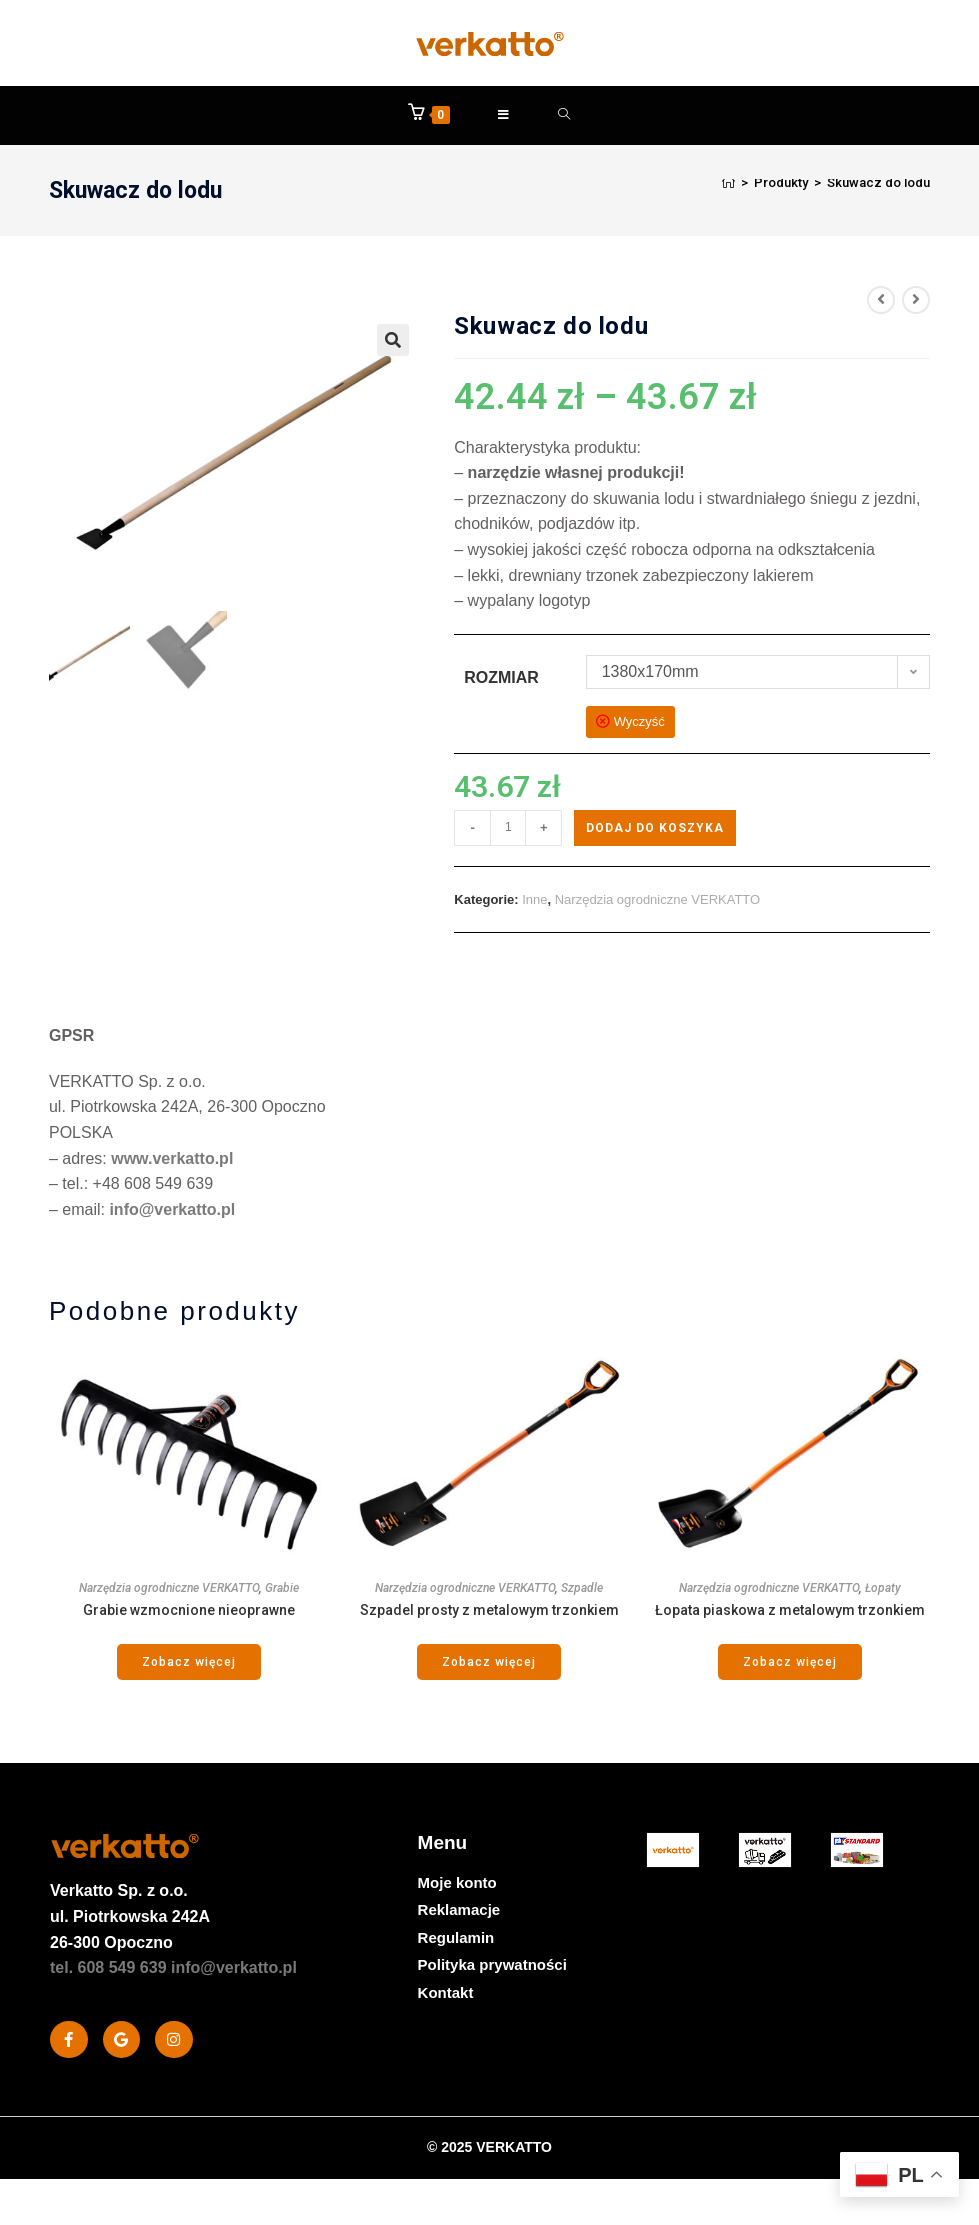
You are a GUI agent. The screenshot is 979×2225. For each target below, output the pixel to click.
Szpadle (582, 1589)
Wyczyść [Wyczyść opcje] (639, 723)
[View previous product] (881, 301)
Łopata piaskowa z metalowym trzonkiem (790, 1611)
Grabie (282, 1589)
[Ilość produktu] (508, 829)
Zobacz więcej (189, 1663)
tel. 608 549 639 (108, 1968)
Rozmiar (501, 678)
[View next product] (916, 301)
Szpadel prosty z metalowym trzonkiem (489, 1611)
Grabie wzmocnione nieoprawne (189, 1611)
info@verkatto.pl (172, 1210)
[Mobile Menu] (504, 116)
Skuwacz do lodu (878, 183)
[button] (393, 341)
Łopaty (883, 1589)
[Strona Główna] (728, 183)
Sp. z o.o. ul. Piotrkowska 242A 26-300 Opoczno (130, 1918)
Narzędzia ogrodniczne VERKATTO (657, 900)
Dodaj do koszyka (655, 829)
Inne (534, 900)
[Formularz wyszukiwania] (564, 116)
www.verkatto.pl (172, 1159)
